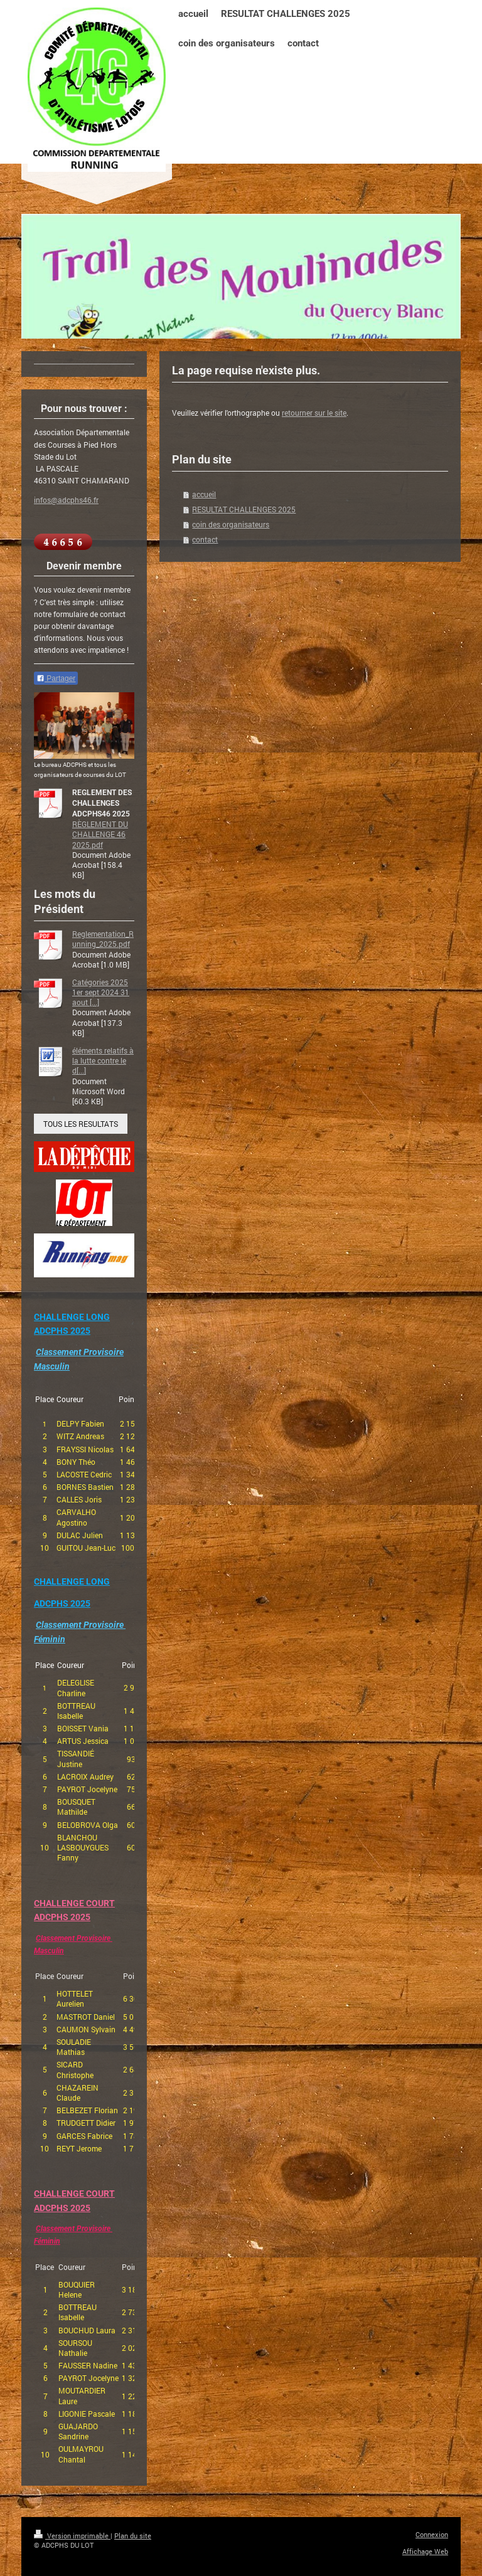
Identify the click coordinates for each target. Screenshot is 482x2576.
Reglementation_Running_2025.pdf (103, 939)
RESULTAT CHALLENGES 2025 (244, 509)
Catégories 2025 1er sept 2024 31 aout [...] (100, 992)
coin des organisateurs (230, 524)
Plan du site (132, 2535)
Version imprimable (72, 2535)
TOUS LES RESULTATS (80, 1124)
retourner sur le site (314, 413)
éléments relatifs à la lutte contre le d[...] (103, 1060)
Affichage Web (425, 2551)
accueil (204, 494)
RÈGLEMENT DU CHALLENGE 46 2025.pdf (100, 834)
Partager (55, 678)
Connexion (431, 2534)
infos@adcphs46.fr (66, 500)
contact (205, 539)
